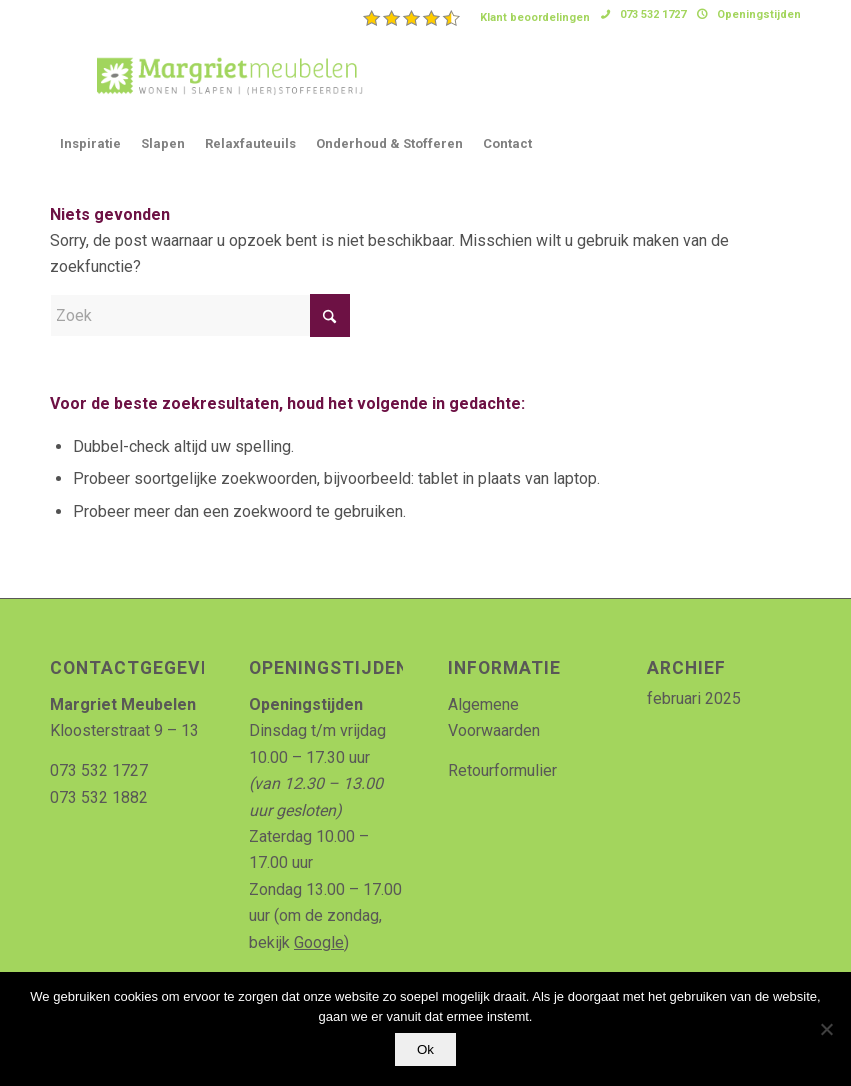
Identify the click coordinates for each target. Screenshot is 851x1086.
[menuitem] (477, 18)
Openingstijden (759, 14)
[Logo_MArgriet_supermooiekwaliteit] (222, 74)
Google (319, 942)
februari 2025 (694, 698)
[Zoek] (200, 315)
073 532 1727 (653, 14)
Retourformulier (502, 770)
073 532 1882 (99, 797)
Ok (425, 1049)
